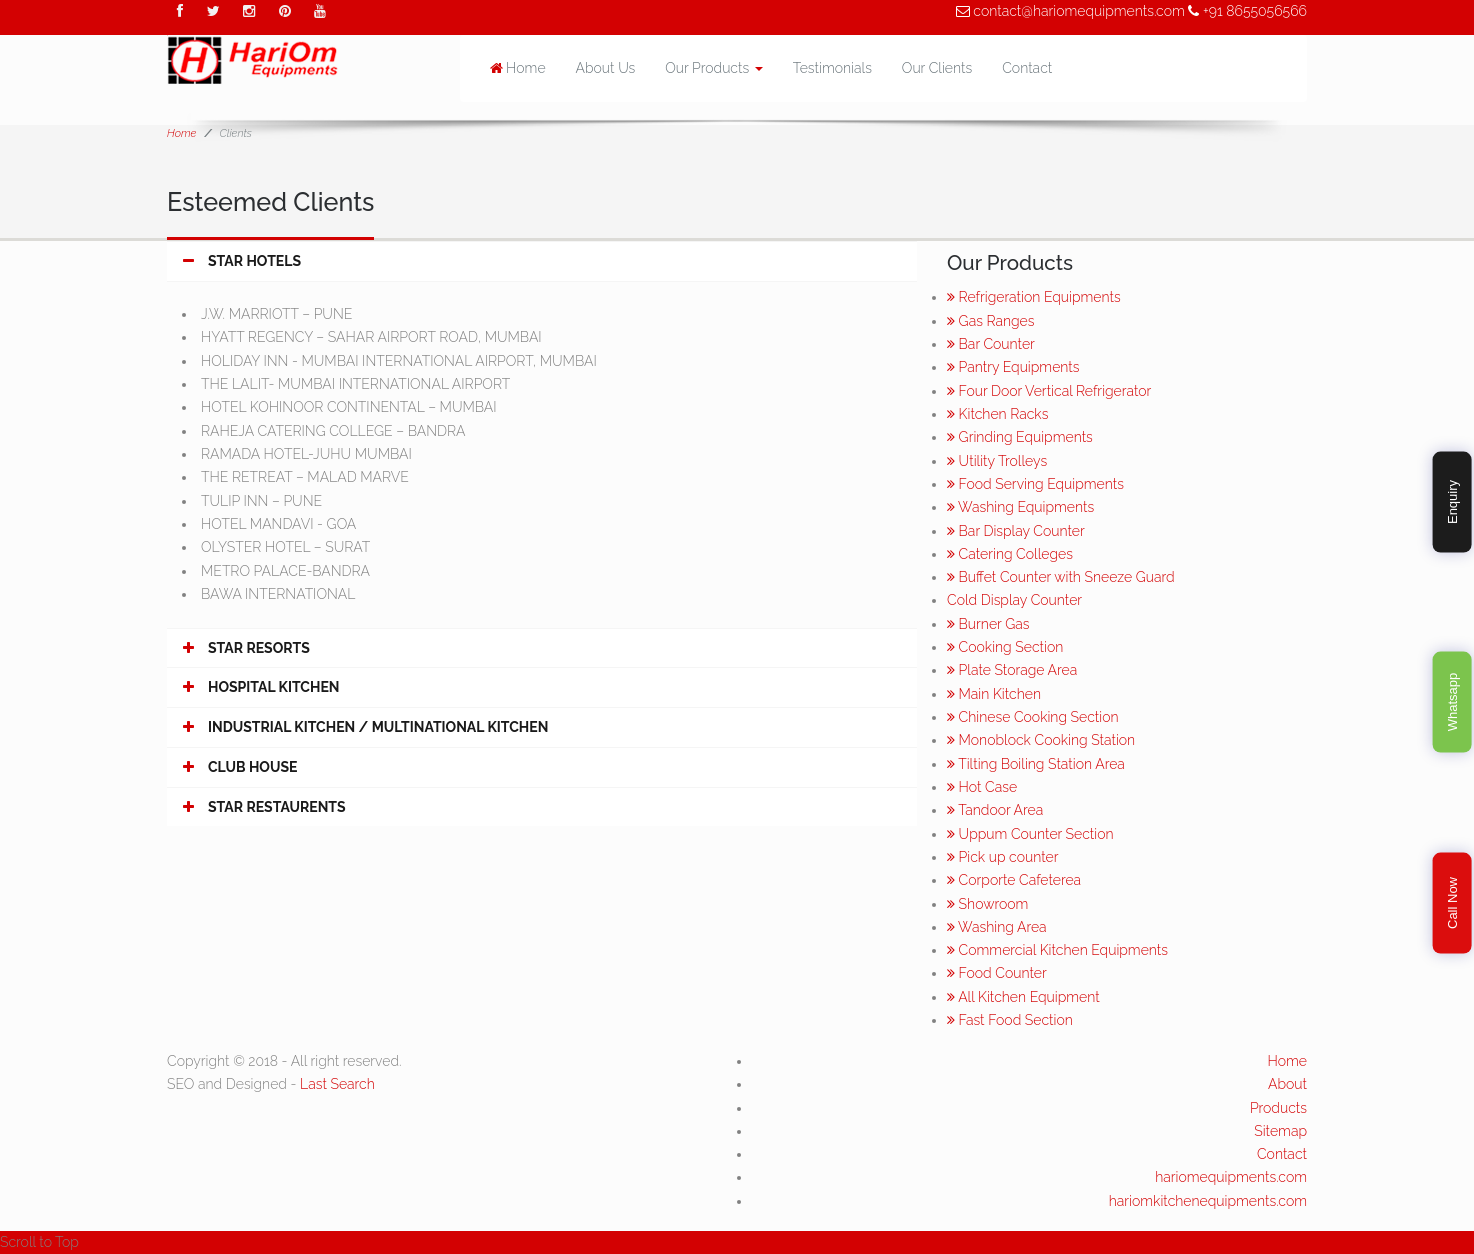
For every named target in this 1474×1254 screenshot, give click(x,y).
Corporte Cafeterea (1014, 880)
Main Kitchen (994, 694)
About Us (606, 68)
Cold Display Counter (1014, 600)
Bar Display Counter (1016, 531)
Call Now (1451, 903)
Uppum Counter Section (1030, 834)
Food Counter (997, 973)
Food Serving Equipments (1035, 484)
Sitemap (1280, 1131)
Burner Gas (988, 624)
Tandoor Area (995, 810)
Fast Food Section (1010, 1020)
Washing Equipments (1020, 507)
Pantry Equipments (1013, 367)
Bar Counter (991, 344)
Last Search (337, 1084)
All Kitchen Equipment (1023, 997)
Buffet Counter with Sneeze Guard (1061, 577)
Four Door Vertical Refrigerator (1049, 391)
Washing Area (997, 927)
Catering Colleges (1010, 554)
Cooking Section (1005, 647)
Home (518, 68)
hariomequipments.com (1231, 1177)
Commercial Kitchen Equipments (1057, 950)
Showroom (987, 904)
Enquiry (1451, 502)
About (1287, 1084)
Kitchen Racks (997, 414)
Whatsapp (1451, 702)
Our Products (714, 68)
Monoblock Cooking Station (1041, 740)
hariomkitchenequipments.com (1208, 1201)
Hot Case (982, 787)
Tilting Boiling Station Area (1036, 764)
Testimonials (832, 68)
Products (1278, 1108)
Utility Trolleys (997, 461)
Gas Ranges (990, 321)
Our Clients (937, 68)
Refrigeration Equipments (1034, 297)
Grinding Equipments (1020, 437)
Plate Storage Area (1012, 670)
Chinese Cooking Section (1033, 717)
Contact (1027, 68)
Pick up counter (1002, 857)
